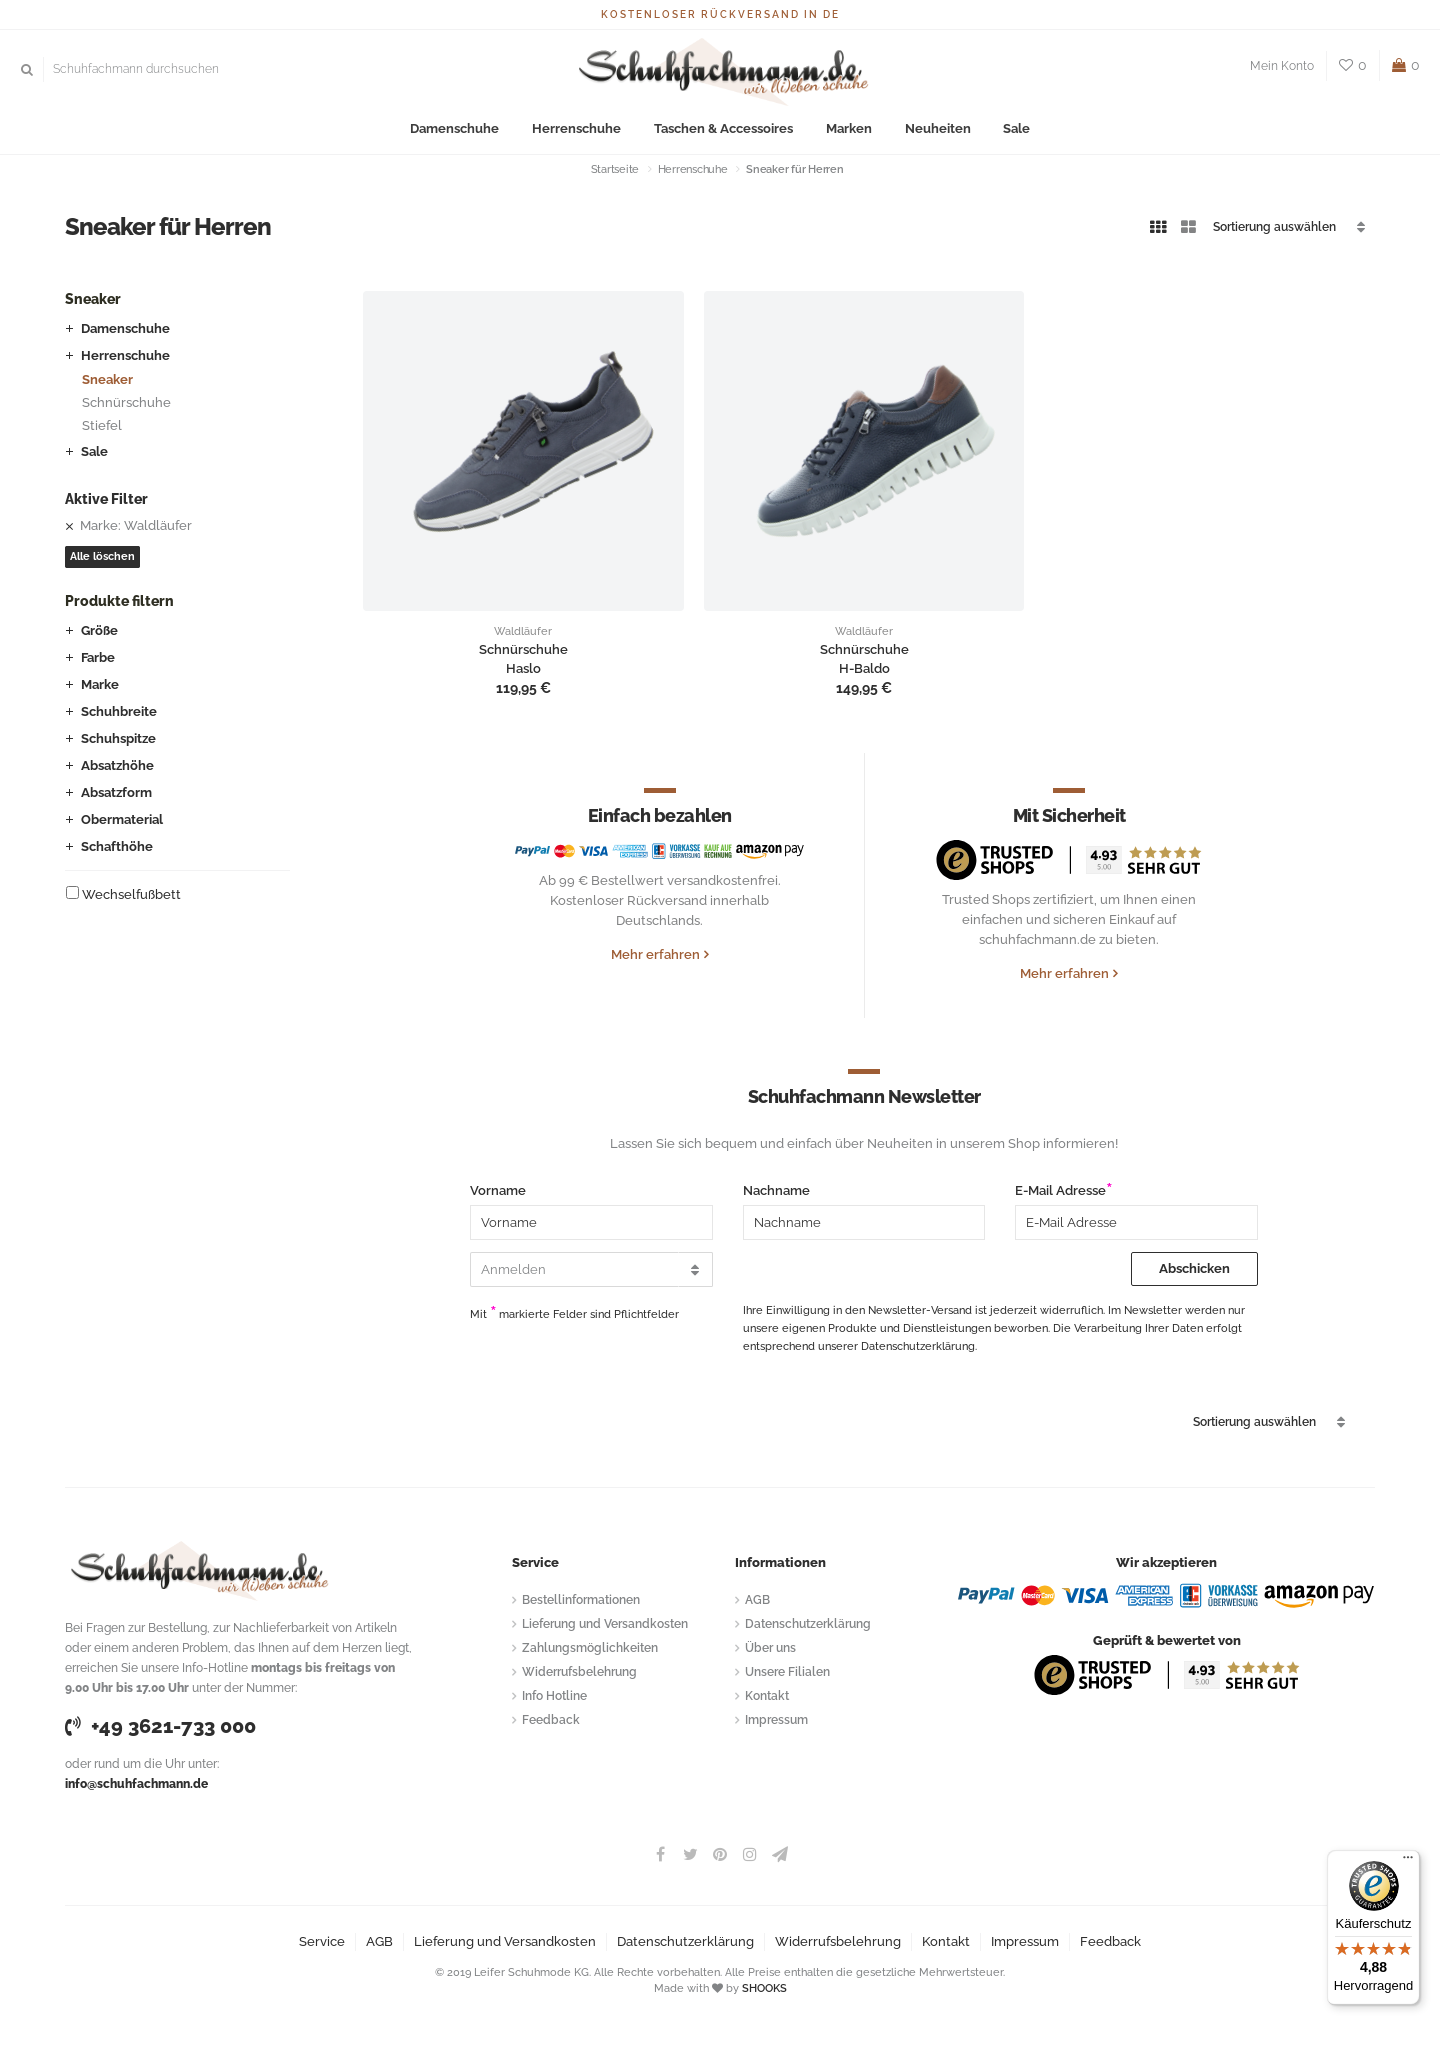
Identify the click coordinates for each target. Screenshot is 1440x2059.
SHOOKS (764, 1988)
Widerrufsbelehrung (579, 1672)
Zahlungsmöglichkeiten (590, 1648)
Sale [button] (94, 451)
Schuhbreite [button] (119, 711)
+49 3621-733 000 (160, 1726)
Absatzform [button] (116, 792)
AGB (757, 1600)
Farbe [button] (98, 657)
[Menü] (1408, 1862)
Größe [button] (99, 630)
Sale (1014, 129)
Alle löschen (102, 556)
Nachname (776, 1190)
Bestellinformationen (581, 1600)
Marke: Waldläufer (136, 525)
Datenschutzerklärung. (919, 1346)
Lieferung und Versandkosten (605, 1624)
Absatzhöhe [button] (117, 765)
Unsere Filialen (787, 1672)
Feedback (551, 1720)
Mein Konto (1282, 66)
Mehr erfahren (655, 954)
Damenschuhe (456, 129)
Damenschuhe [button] (125, 328)
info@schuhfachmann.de (136, 1784)
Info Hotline (554, 1696)
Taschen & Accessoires (723, 129)
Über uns (770, 1648)
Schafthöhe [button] (117, 846)
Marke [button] (100, 684)
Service (322, 1941)
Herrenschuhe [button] (125, 355)
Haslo (523, 669)
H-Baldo (864, 669)
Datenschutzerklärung (808, 1624)
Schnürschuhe (126, 402)
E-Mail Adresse (1060, 1190)
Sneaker (107, 379)
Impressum (776, 1720)
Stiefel (102, 425)
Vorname (498, 1190)
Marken (848, 129)
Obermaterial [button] (122, 819)
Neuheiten (936, 129)
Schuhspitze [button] (118, 738)
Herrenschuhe (577, 129)
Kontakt (767, 1696)
